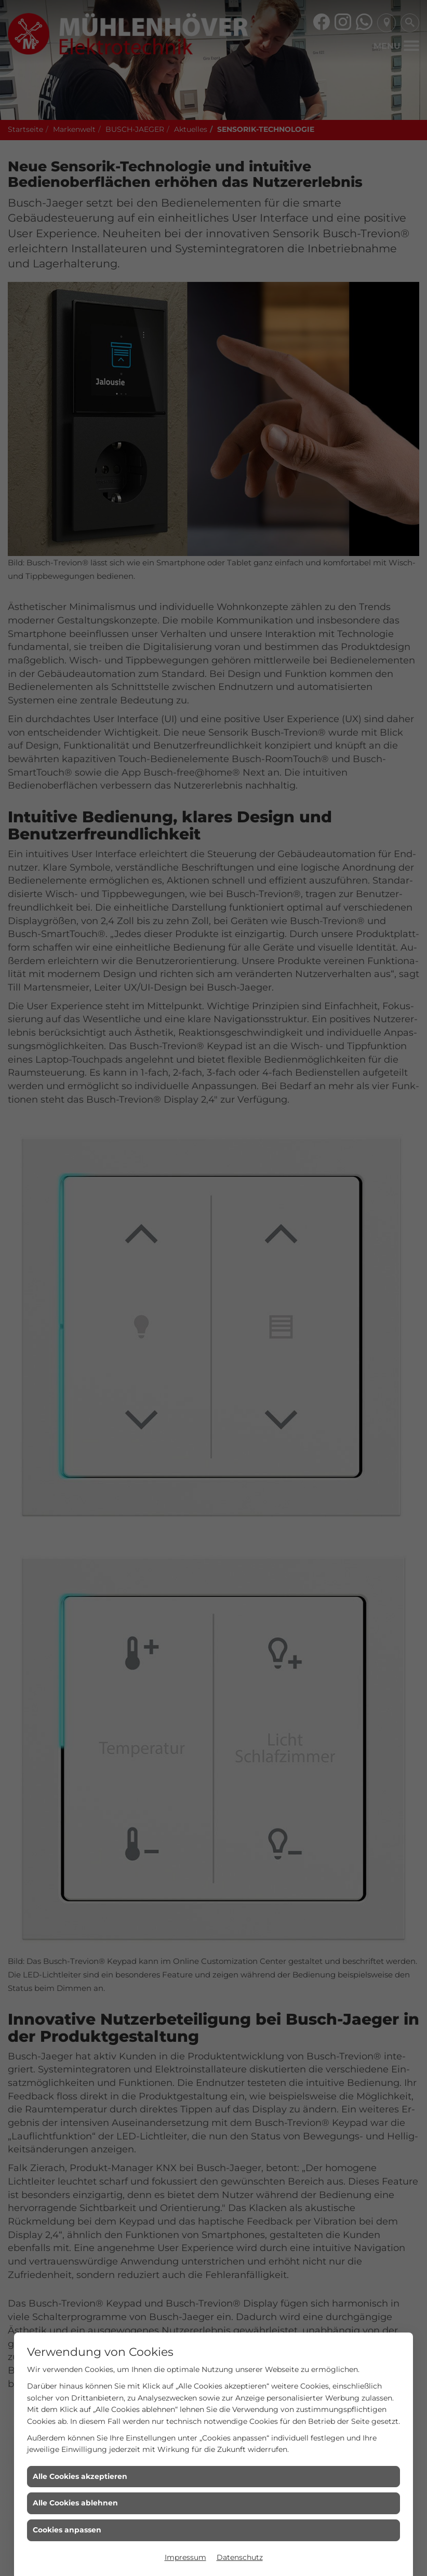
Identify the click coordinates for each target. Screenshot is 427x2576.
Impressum (185, 2557)
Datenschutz (240, 2557)
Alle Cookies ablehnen (75, 2502)
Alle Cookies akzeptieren (80, 2476)
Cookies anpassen (67, 2529)
